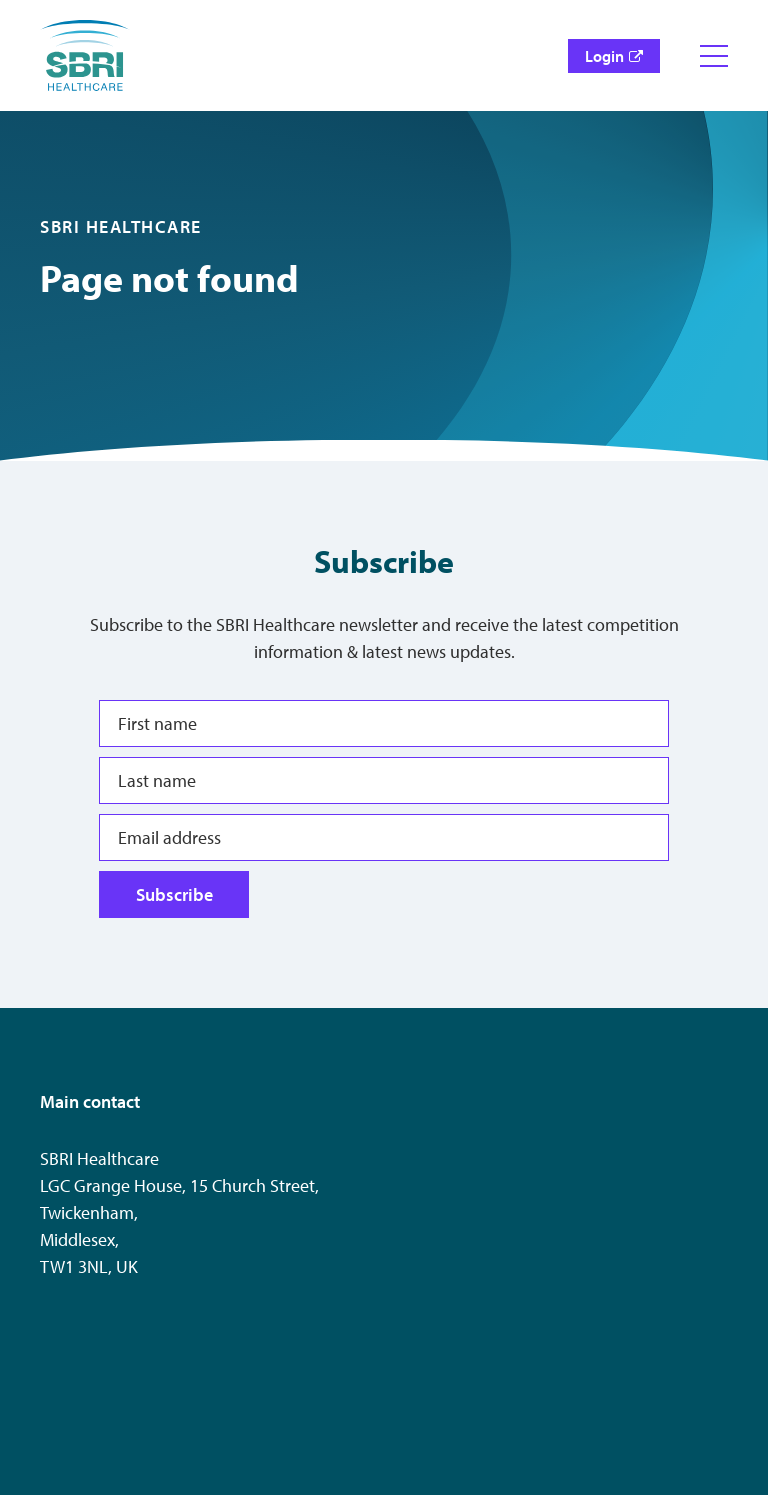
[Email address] (384, 837)
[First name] (384, 723)
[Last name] (384, 780)
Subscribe (174, 894)
